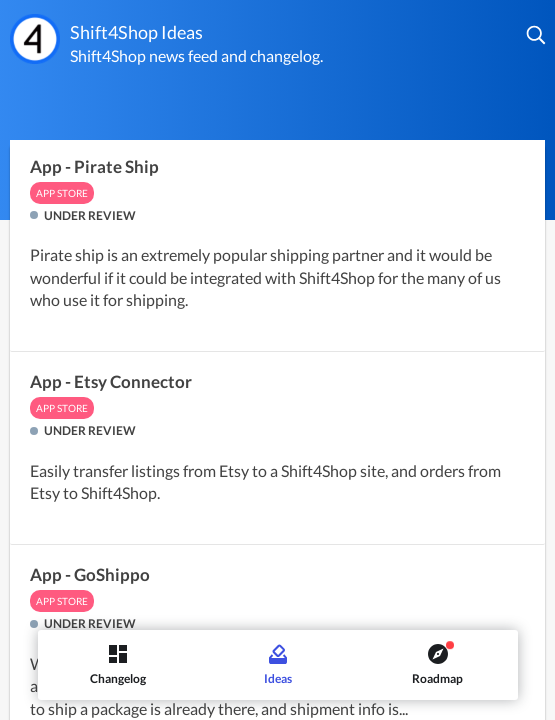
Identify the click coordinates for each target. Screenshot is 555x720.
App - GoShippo (90, 575)
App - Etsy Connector (111, 382)
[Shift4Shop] (35, 39)
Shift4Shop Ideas (136, 32)
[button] (537, 35)
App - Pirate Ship (94, 167)
